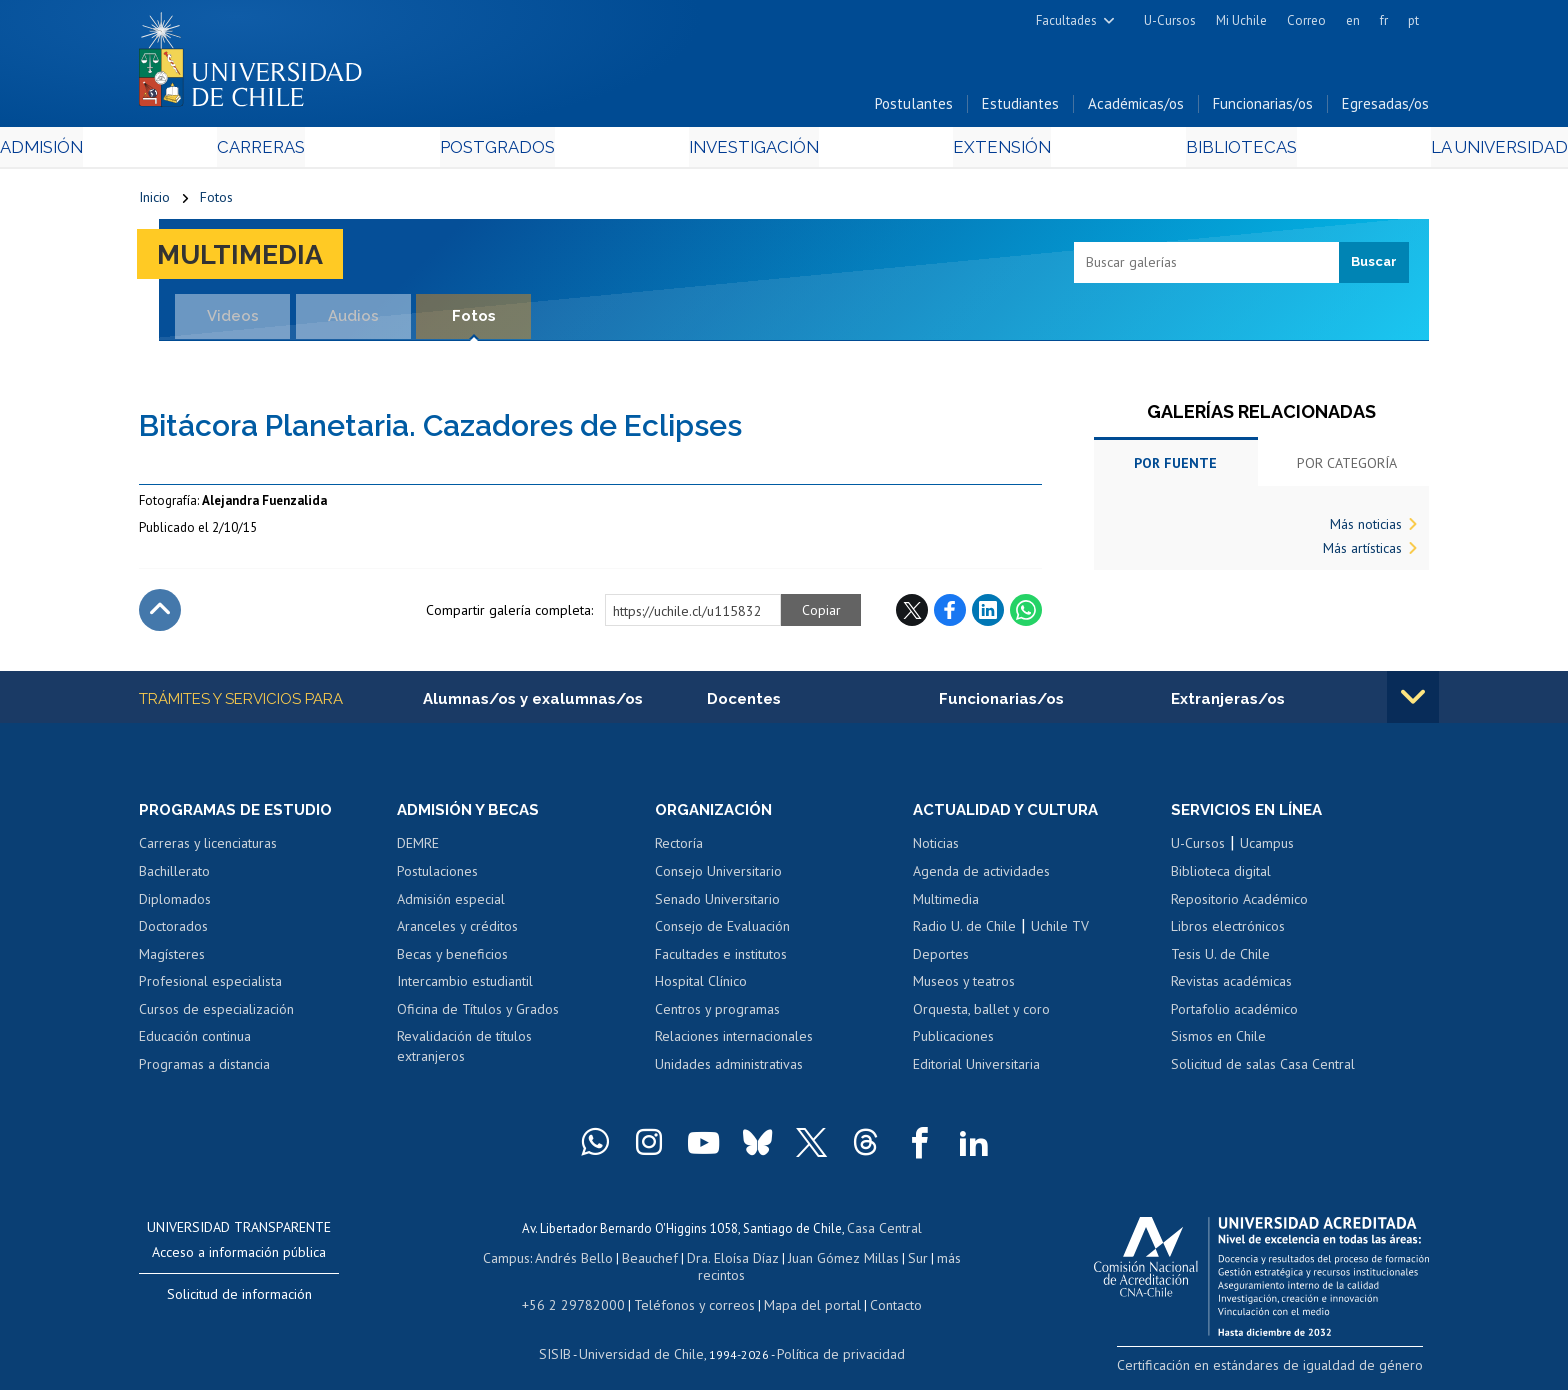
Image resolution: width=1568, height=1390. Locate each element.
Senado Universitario (717, 905)
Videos (232, 320)
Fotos (216, 202)
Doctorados (173, 932)
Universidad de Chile (644, 1335)
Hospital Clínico (701, 987)
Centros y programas (717, 1015)
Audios (353, 320)
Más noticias (1366, 529)
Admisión (184, 151)
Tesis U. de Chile (1220, 960)
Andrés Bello (556, 1260)
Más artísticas (1362, 553)
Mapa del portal (801, 1288)
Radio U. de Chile (964, 932)
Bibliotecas (1142, 151)
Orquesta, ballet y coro (981, 1015)
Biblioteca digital (1221, 877)
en (1353, 20)
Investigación (753, 151)
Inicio (154, 202)
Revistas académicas (1231, 987)
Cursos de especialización (216, 1015)
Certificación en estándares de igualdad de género (1288, 1369)
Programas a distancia (204, 1070)
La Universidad (1354, 151)
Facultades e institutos (721, 960)
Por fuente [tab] (1175, 468)
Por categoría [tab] (1347, 468)
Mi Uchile (1241, 20)
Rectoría (679, 850)
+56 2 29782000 (581, 1288)
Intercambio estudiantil (465, 987)
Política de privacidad (833, 1335)
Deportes (941, 960)
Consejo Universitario (718, 877)
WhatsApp (1026, 615)
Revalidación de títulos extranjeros (464, 1052)
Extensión (953, 151)
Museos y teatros (964, 987)
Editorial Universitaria (976, 1070)
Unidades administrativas (729, 1070)
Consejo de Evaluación (722, 932)
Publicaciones (953, 1042)
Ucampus (1267, 850)
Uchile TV (1060, 932)
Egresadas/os (1385, 108)
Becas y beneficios (452, 960)
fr (1384, 20)
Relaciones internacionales (734, 1042)
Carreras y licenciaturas (208, 850)
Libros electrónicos (1228, 932)
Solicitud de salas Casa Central (1263, 1070)
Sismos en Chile (1218, 1042)
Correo (1306, 20)
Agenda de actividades (981, 877)
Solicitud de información (239, 1300)
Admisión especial (451, 905)
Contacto (881, 1288)
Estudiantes (1020, 108)
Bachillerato (174, 877)
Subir (160, 615)
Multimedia (248, 258)
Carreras (355, 151)
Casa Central (884, 1232)
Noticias (936, 850)
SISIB (565, 1335)
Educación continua (195, 1042)
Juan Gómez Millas (814, 1260)
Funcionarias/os (1263, 108)
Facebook (950, 615)
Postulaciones (437, 877)
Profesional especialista (210, 987)
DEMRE (418, 850)
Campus (492, 1260)
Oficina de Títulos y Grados (478, 1015)
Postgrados (543, 151)
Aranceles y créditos (457, 932)
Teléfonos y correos (691, 1288)
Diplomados (175, 905)
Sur (885, 1260)
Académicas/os (1136, 108)
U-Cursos (1170, 20)
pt (1413, 20)
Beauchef (628, 1260)
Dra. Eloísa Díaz (708, 1260)
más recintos (939, 1260)
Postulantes (914, 108)
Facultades (1066, 20)
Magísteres (172, 960)
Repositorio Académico (1239, 905)
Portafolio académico (1234, 1015)
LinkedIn (988, 615)
